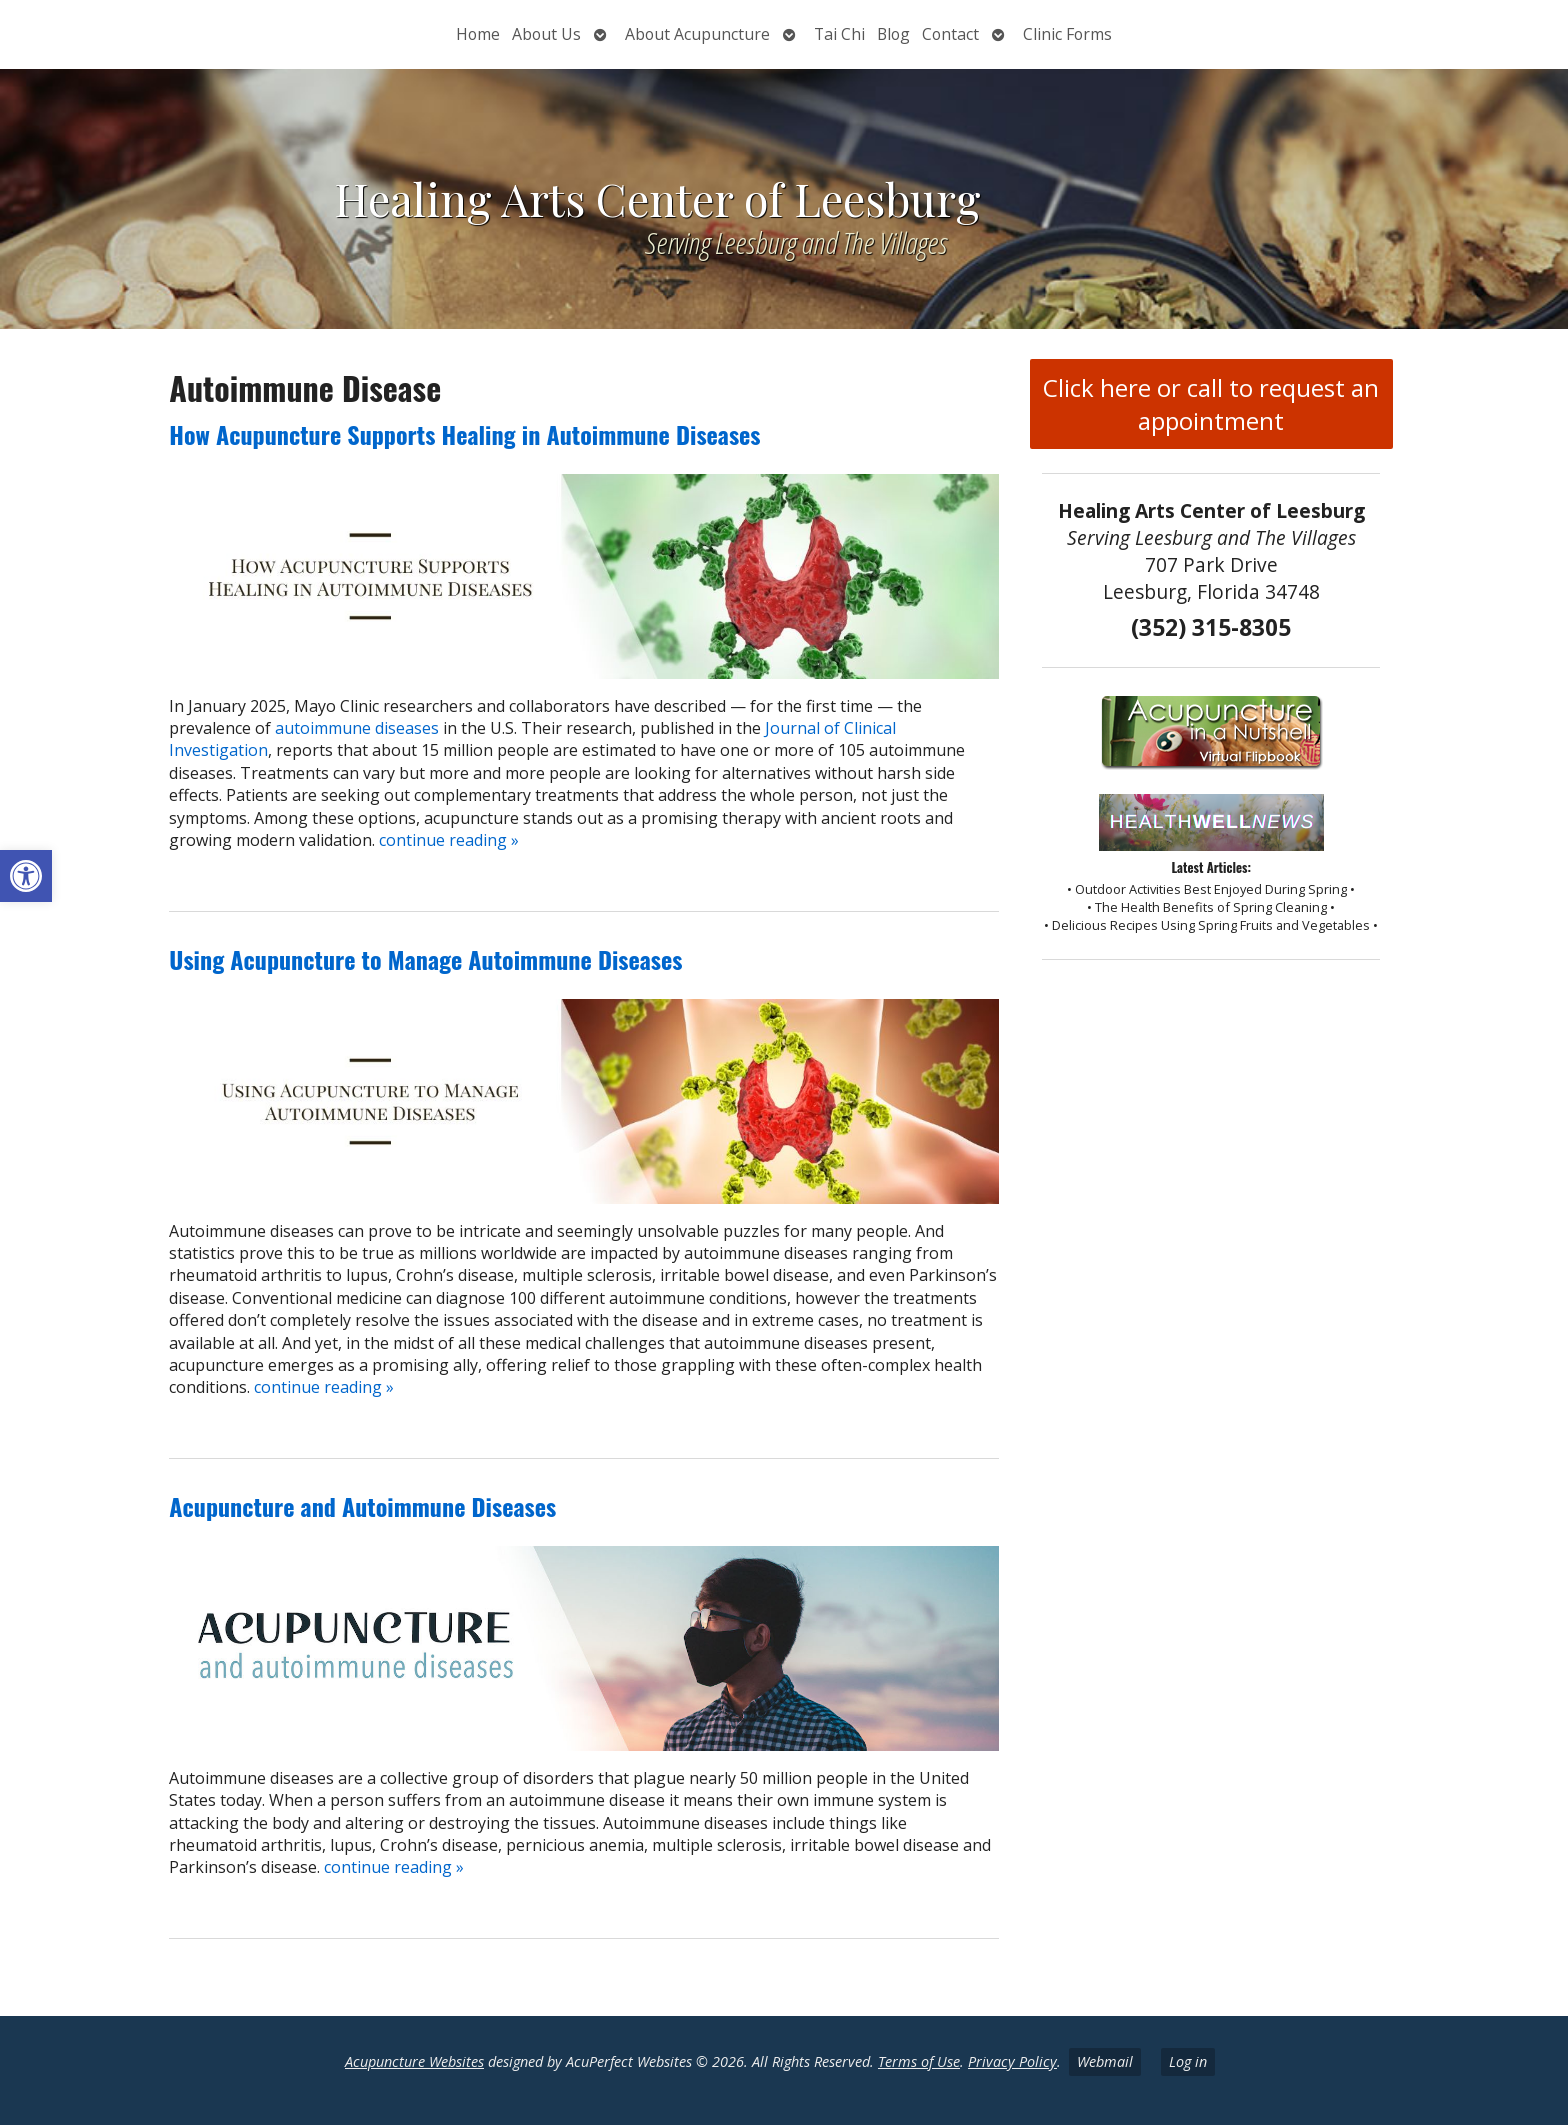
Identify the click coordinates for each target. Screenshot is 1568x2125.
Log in (1188, 2061)
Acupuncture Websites (414, 2061)
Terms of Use (919, 2061)
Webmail (1105, 2061)
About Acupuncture (697, 34)
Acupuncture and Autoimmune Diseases (362, 1506)
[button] (26, 876)
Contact (950, 34)
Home (478, 34)
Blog (893, 34)
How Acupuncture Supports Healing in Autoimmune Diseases (464, 434)
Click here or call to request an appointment (1211, 404)
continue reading (449, 840)
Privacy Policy (1012, 2061)
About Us (546, 34)
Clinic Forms (1067, 34)
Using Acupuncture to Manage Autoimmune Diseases (425, 959)
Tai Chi (839, 34)
